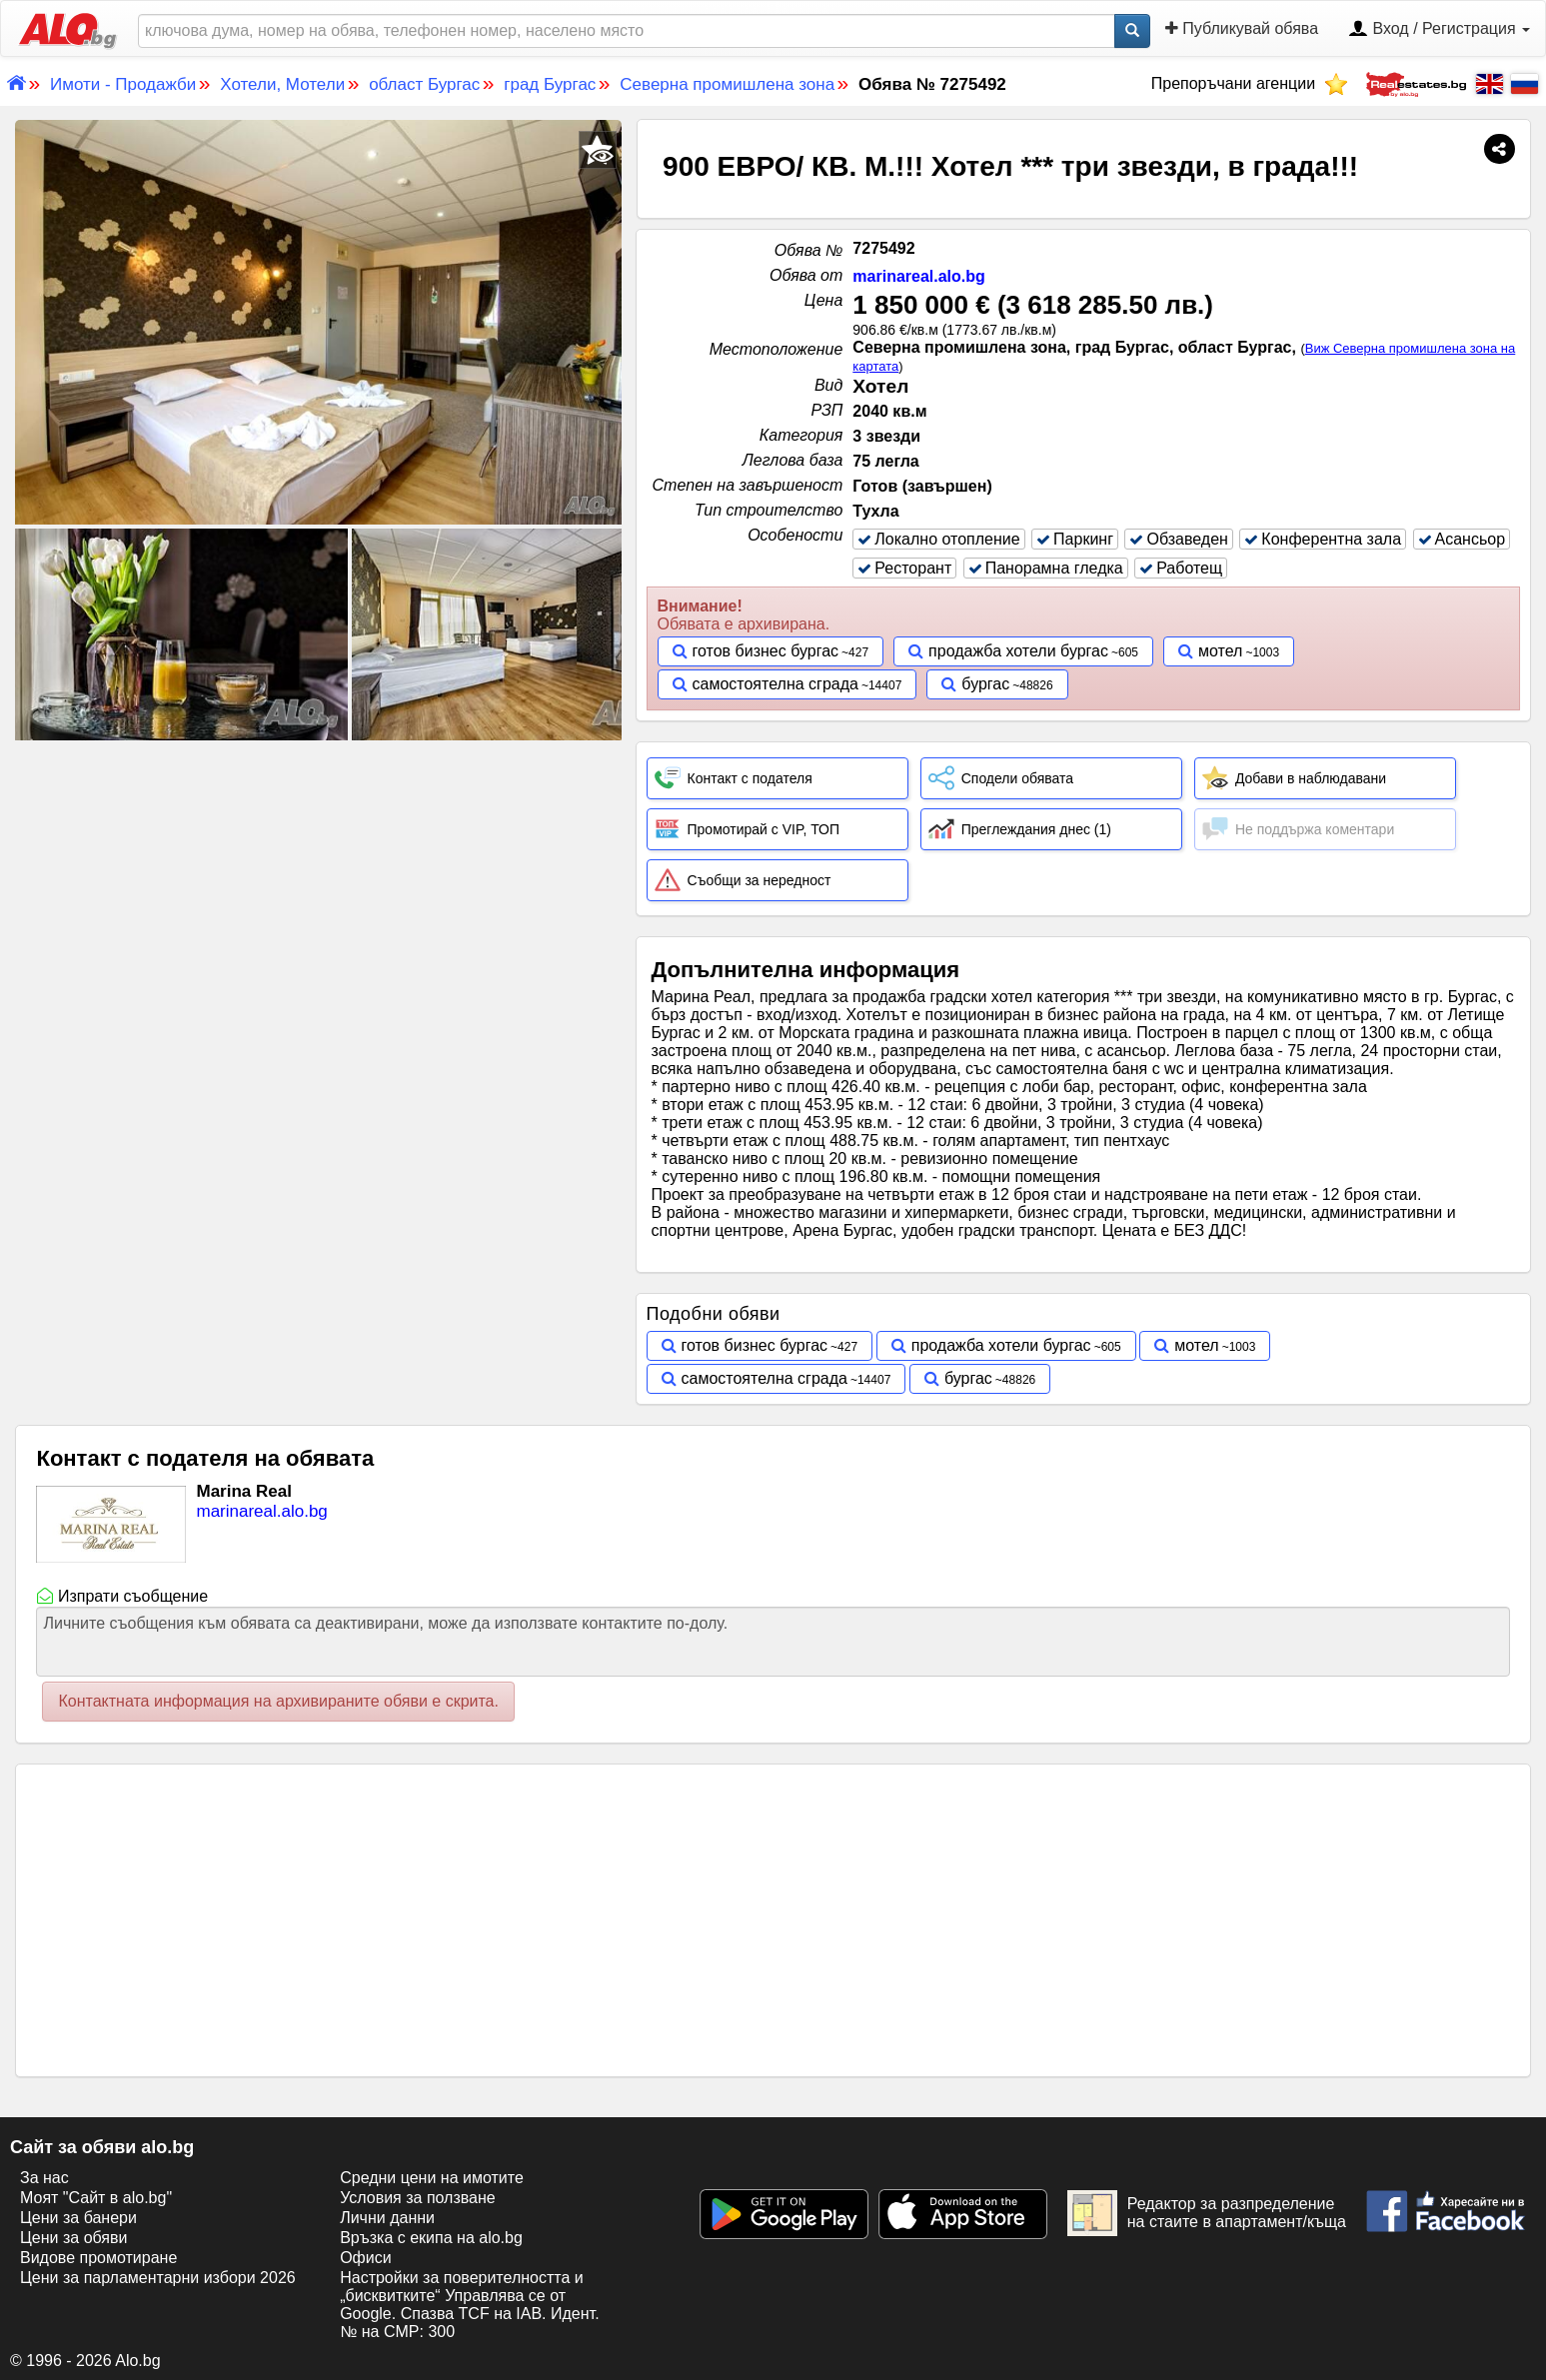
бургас (985, 683)
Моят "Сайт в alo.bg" (96, 2197)
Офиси (365, 2257)
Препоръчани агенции (1249, 83)
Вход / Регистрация (1439, 30)
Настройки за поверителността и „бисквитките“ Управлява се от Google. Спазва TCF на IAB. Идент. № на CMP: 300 (469, 2304)
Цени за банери (78, 2217)
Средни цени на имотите (432, 2177)
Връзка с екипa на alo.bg (431, 2237)
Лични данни (387, 2217)
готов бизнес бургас (766, 650)
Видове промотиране (98, 2257)
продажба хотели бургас (1018, 650)
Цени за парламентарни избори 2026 (158, 2277)
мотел (1220, 650)
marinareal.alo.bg (918, 276)
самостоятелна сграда (775, 683)
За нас (44, 2177)
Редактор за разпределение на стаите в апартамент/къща (1206, 2213)
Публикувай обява (1241, 28)
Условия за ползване (418, 2197)
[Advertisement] (319, 894)
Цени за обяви (73, 2237)
